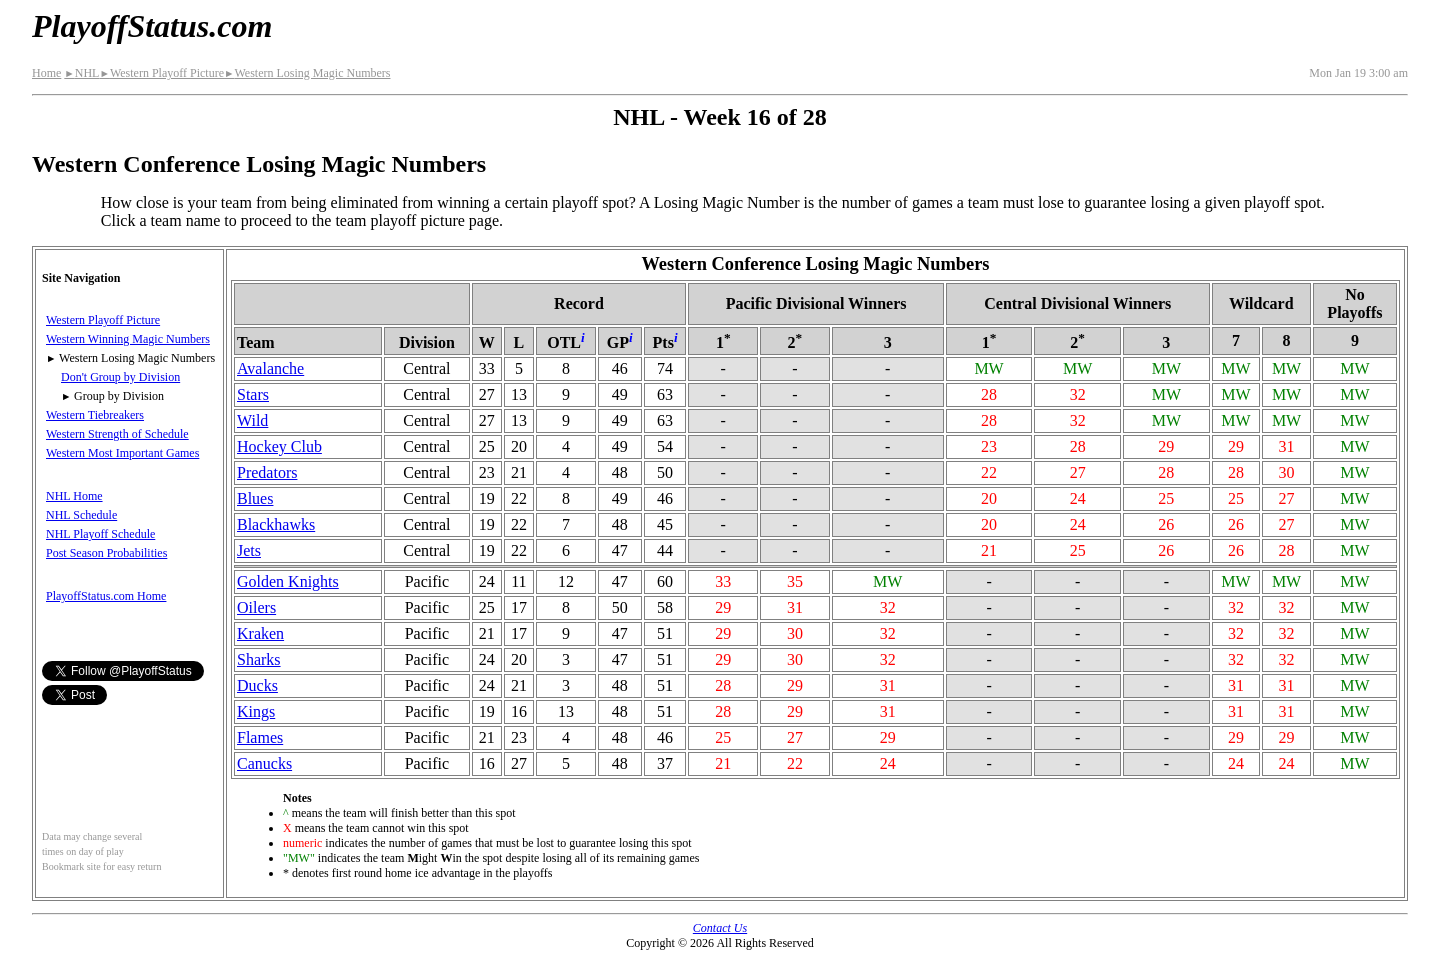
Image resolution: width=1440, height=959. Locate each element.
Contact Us (720, 928)
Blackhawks (276, 524)
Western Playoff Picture (161, 73)
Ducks (257, 685)
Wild (252, 420)
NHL (81, 73)
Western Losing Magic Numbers (307, 73)
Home (46, 73)
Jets (249, 550)
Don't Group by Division (120, 377)
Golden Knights (288, 581)
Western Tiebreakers (95, 415)
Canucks (264, 763)
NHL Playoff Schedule (100, 534)
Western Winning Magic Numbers (128, 339)
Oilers (256, 607)
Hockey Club (279, 446)
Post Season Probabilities (106, 553)
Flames (260, 737)
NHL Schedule (81, 515)
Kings (256, 711)
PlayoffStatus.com (152, 26)
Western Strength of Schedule (117, 434)
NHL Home (74, 496)
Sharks (259, 659)
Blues (255, 498)
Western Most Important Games (122, 453)
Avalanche (270, 368)
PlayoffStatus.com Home (106, 596)
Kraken (260, 633)
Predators (267, 472)
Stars (253, 394)
